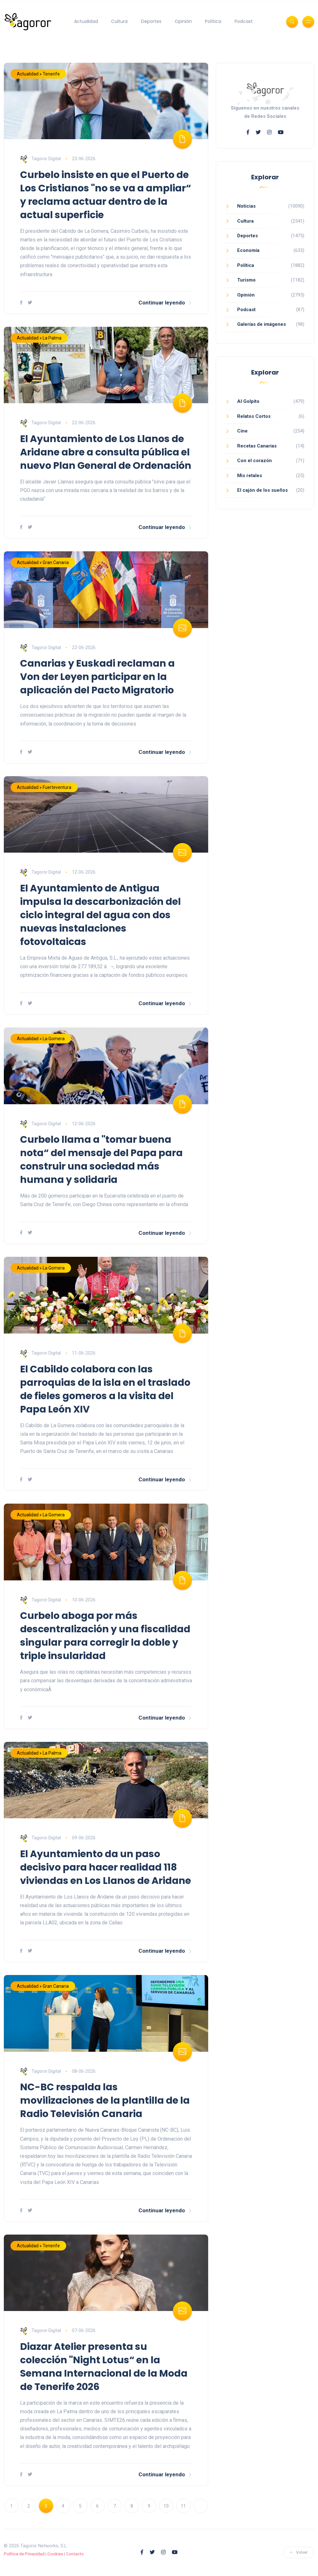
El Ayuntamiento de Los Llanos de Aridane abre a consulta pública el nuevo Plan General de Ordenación (105, 452)
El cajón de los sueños (262, 490)
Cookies (55, 2553)
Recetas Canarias (257, 446)
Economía (248, 250)
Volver (298, 2552)
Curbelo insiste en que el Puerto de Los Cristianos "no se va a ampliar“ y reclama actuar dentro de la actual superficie (105, 195)
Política (213, 21)
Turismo (246, 280)
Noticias (246, 206)
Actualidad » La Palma (39, 337)
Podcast (244, 21)
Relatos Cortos (254, 416)
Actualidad (86, 21)
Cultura (119, 21)
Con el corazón (254, 460)
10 (166, 2505)
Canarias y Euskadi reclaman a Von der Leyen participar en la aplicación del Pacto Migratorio (97, 677)
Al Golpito (248, 401)
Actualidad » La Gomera (41, 1038)
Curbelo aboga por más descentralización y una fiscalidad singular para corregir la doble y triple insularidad (105, 1636)
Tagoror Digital (40, 158)
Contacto (75, 2553)
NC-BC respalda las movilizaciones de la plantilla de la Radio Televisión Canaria (105, 2100)
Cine (242, 431)
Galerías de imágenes (261, 324)
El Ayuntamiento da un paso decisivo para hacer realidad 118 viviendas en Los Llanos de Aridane (105, 1867)
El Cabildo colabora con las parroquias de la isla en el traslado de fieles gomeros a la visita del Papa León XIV (105, 1389)
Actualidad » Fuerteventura (44, 787)
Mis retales (249, 475)
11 (183, 2505)
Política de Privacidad (24, 2553)
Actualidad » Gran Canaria (43, 562)
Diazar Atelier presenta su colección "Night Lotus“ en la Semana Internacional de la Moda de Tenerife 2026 (103, 2367)
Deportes (151, 21)
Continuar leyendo (165, 302)
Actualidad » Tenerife (38, 73)
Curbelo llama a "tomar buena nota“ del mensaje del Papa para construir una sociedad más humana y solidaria (101, 1159)
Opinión (183, 21)
